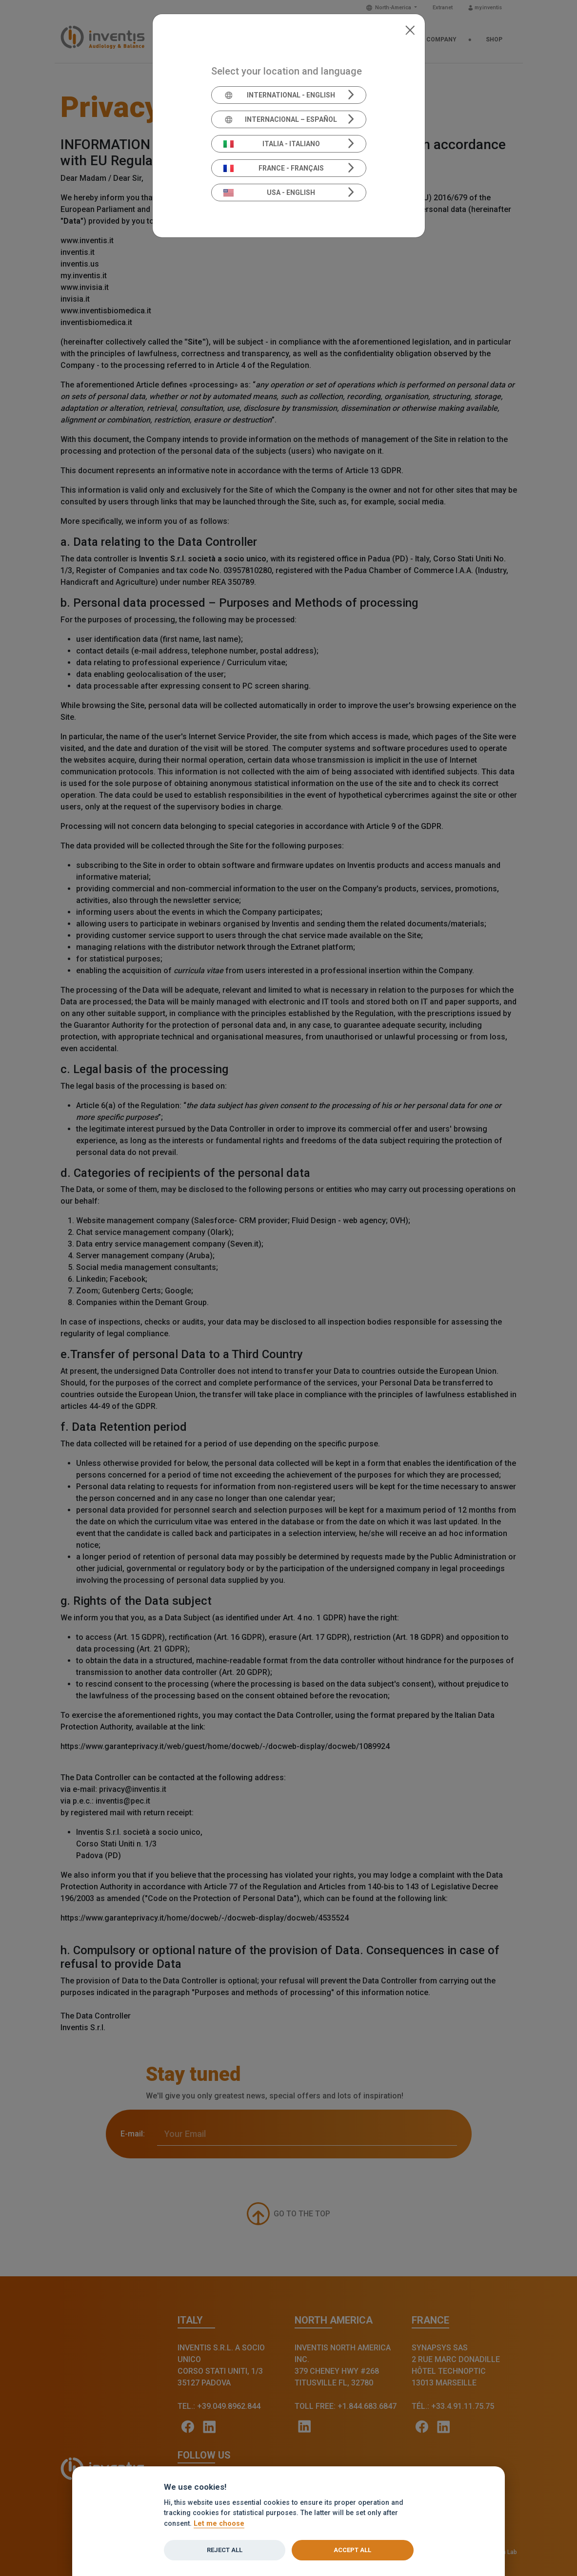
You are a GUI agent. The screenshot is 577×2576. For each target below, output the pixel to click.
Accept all (352, 2550)
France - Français (273, 168)
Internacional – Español (280, 119)
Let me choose (219, 2523)
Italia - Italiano (271, 144)
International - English (279, 95)
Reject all (224, 2550)
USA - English (269, 192)
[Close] (410, 29)
